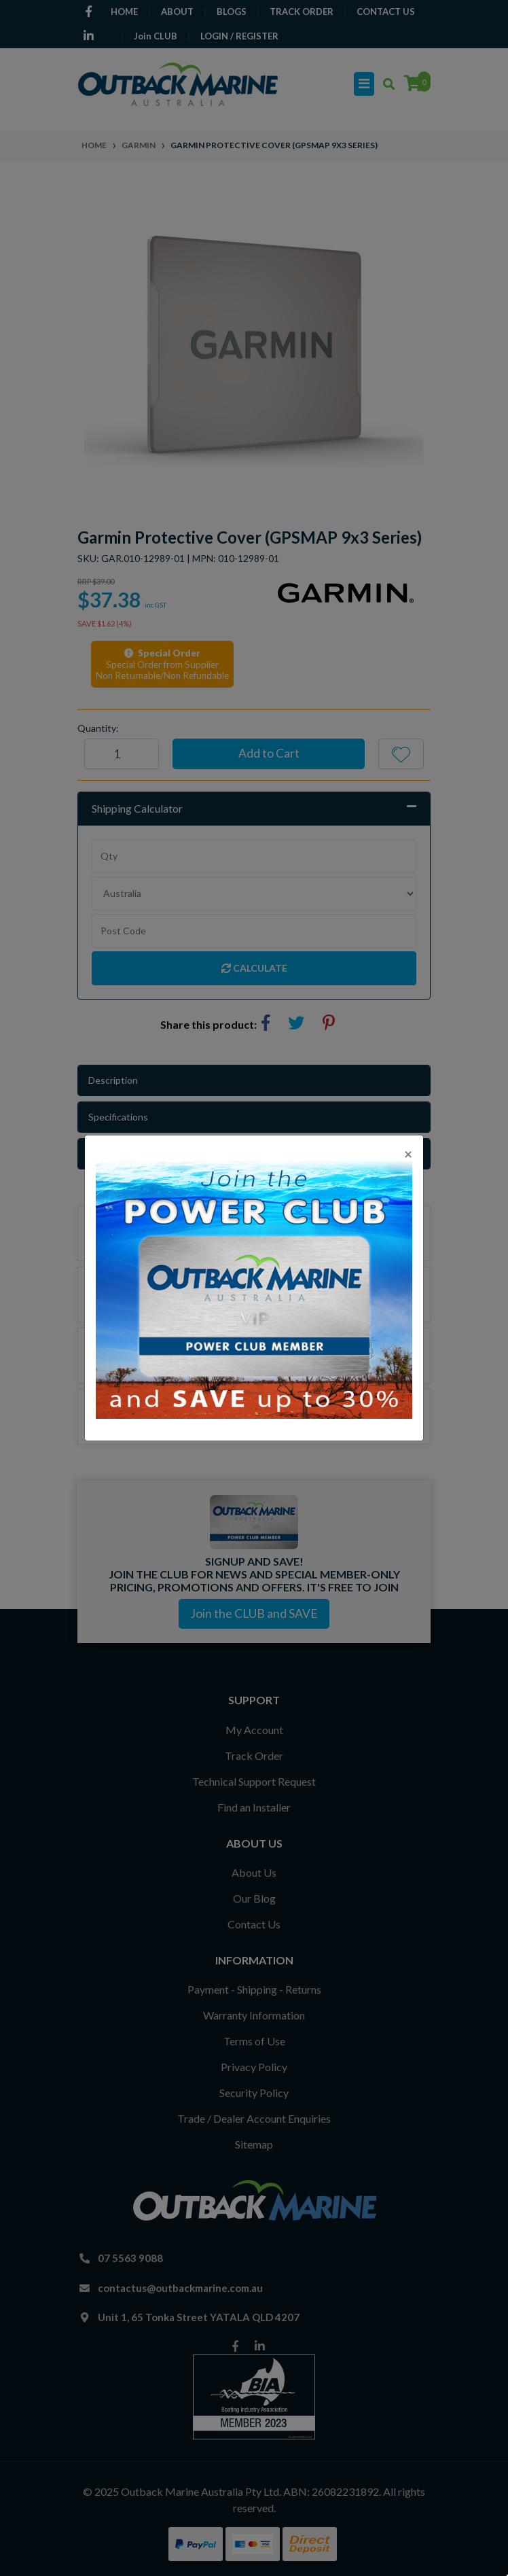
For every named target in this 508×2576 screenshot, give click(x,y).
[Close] (408, 1153)
